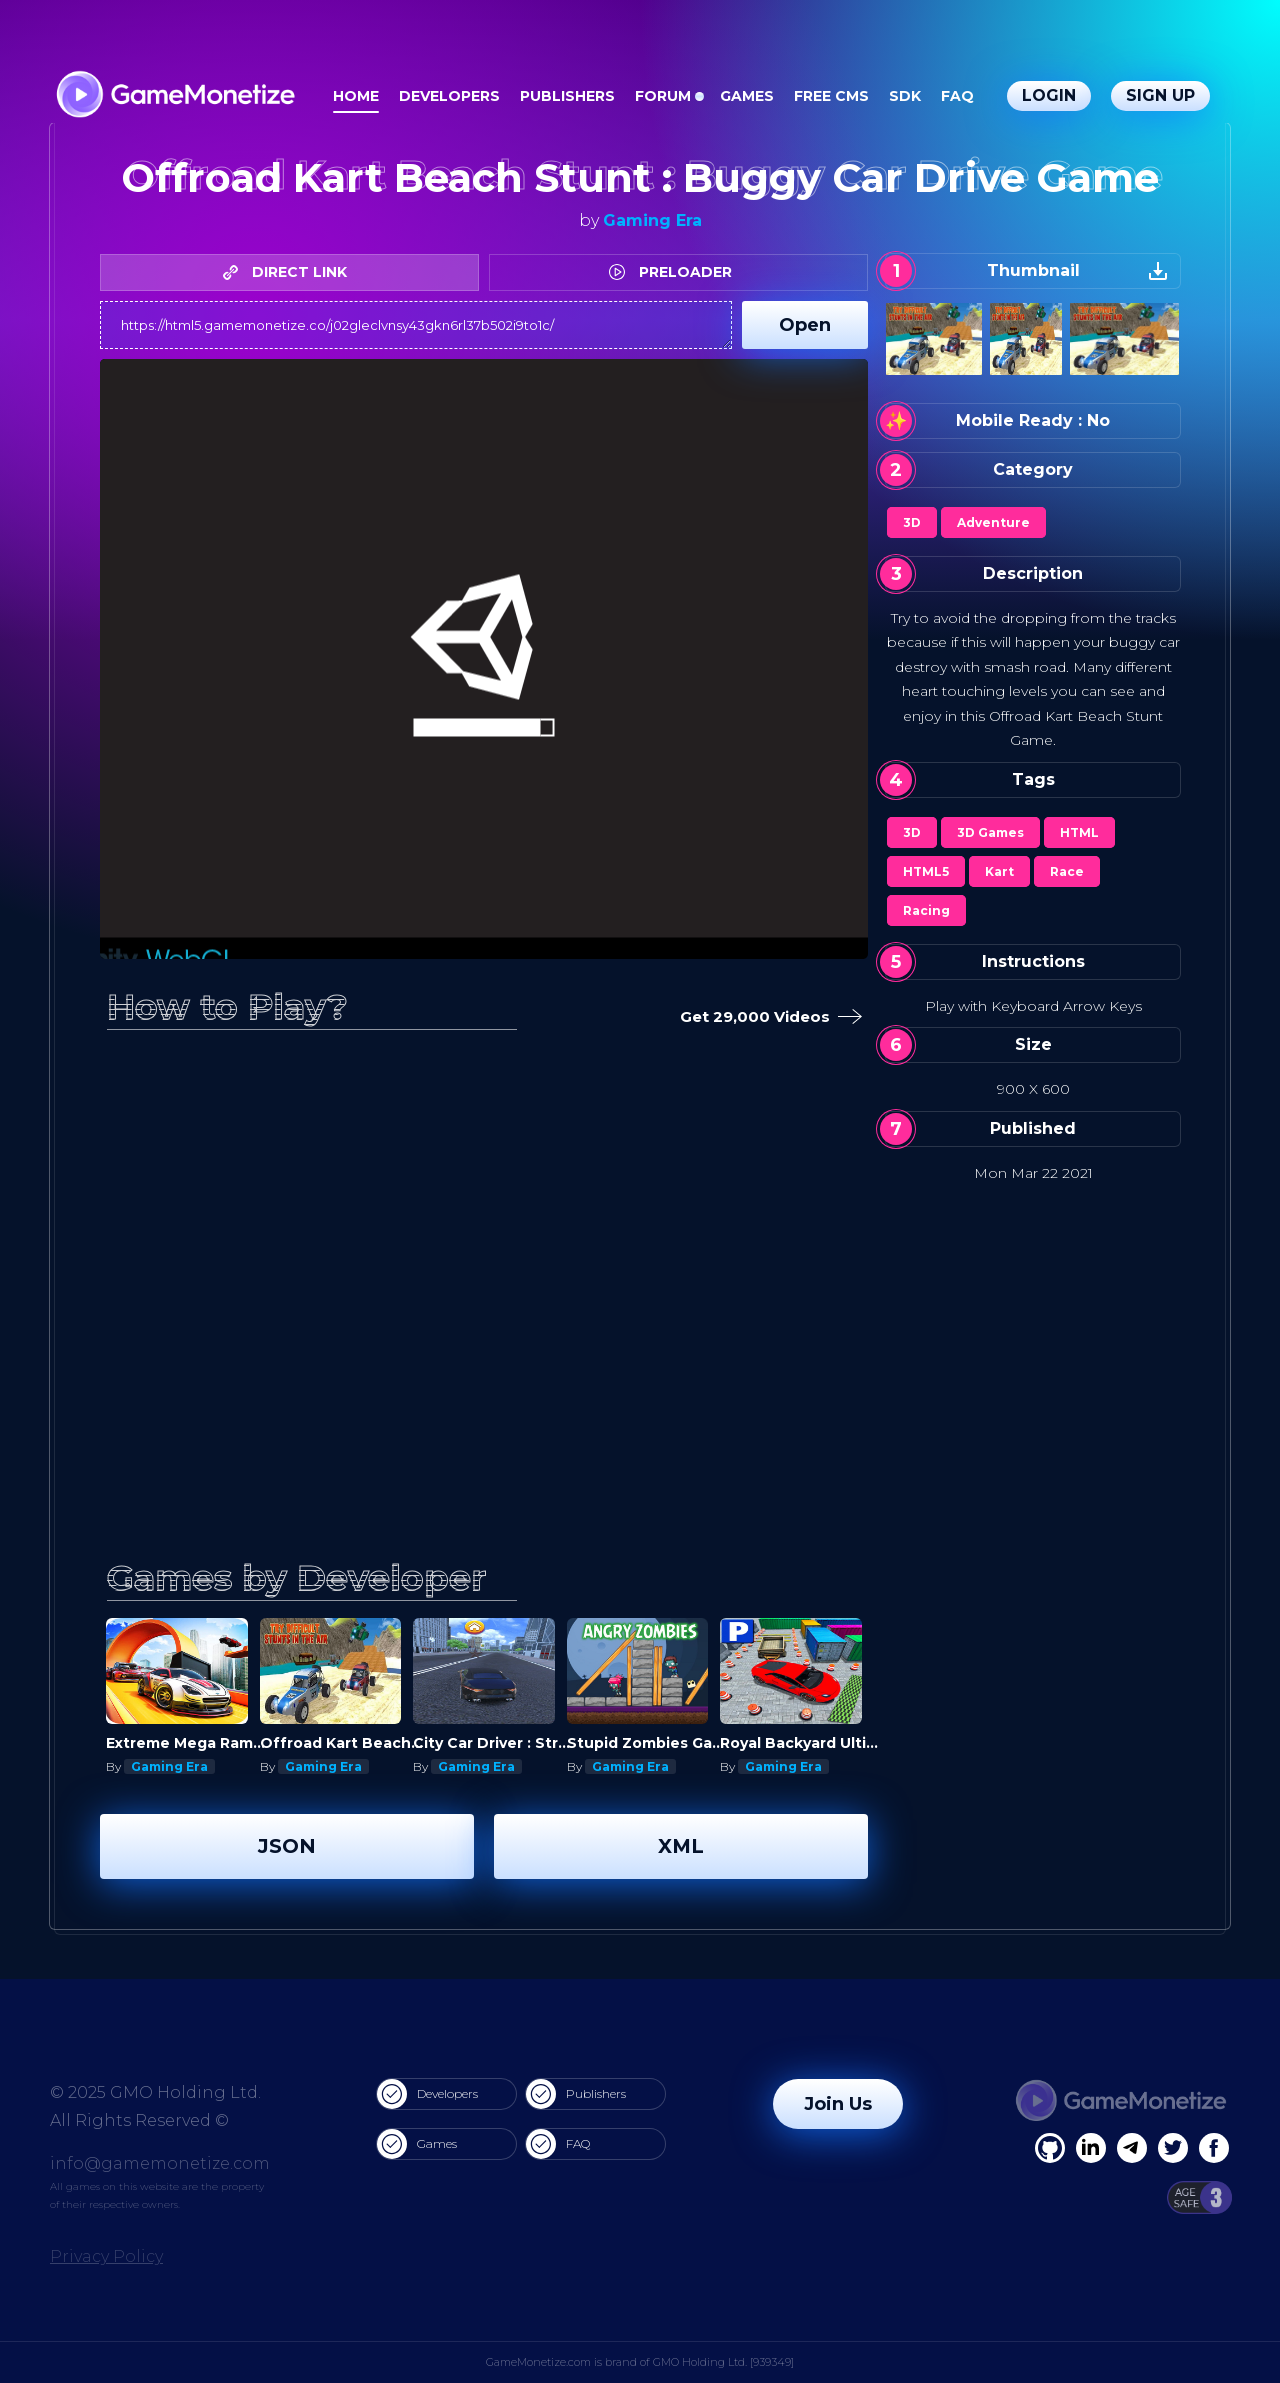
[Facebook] (1050, 2148)
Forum (663, 96)
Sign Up (1160, 95)
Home (356, 96)
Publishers (567, 96)
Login (1049, 95)
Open (805, 325)
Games (747, 96)
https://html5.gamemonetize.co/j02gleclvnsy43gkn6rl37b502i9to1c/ (416, 325)
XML (681, 1846)
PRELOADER (675, 272)
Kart (999, 871)
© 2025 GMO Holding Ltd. (155, 2092)
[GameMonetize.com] (174, 96)
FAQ (957, 96)
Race (1067, 871)
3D (912, 522)
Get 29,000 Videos (767, 1017)
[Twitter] (1173, 2148)
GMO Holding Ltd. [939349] (723, 2362)
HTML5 (926, 871)
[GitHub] (1214, 2148)
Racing (926, 910)
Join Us (838, 2104)
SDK (905, 96)
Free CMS (831, 96)
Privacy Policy (106, 2256)
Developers (449, 96)
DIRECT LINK (290, 272)
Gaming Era (652, 220)
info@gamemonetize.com (160, 2163)
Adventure (993, 522)
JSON (287, 1846)
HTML (1079, 832)
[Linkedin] (1132, 2148)
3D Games (990, 832)
